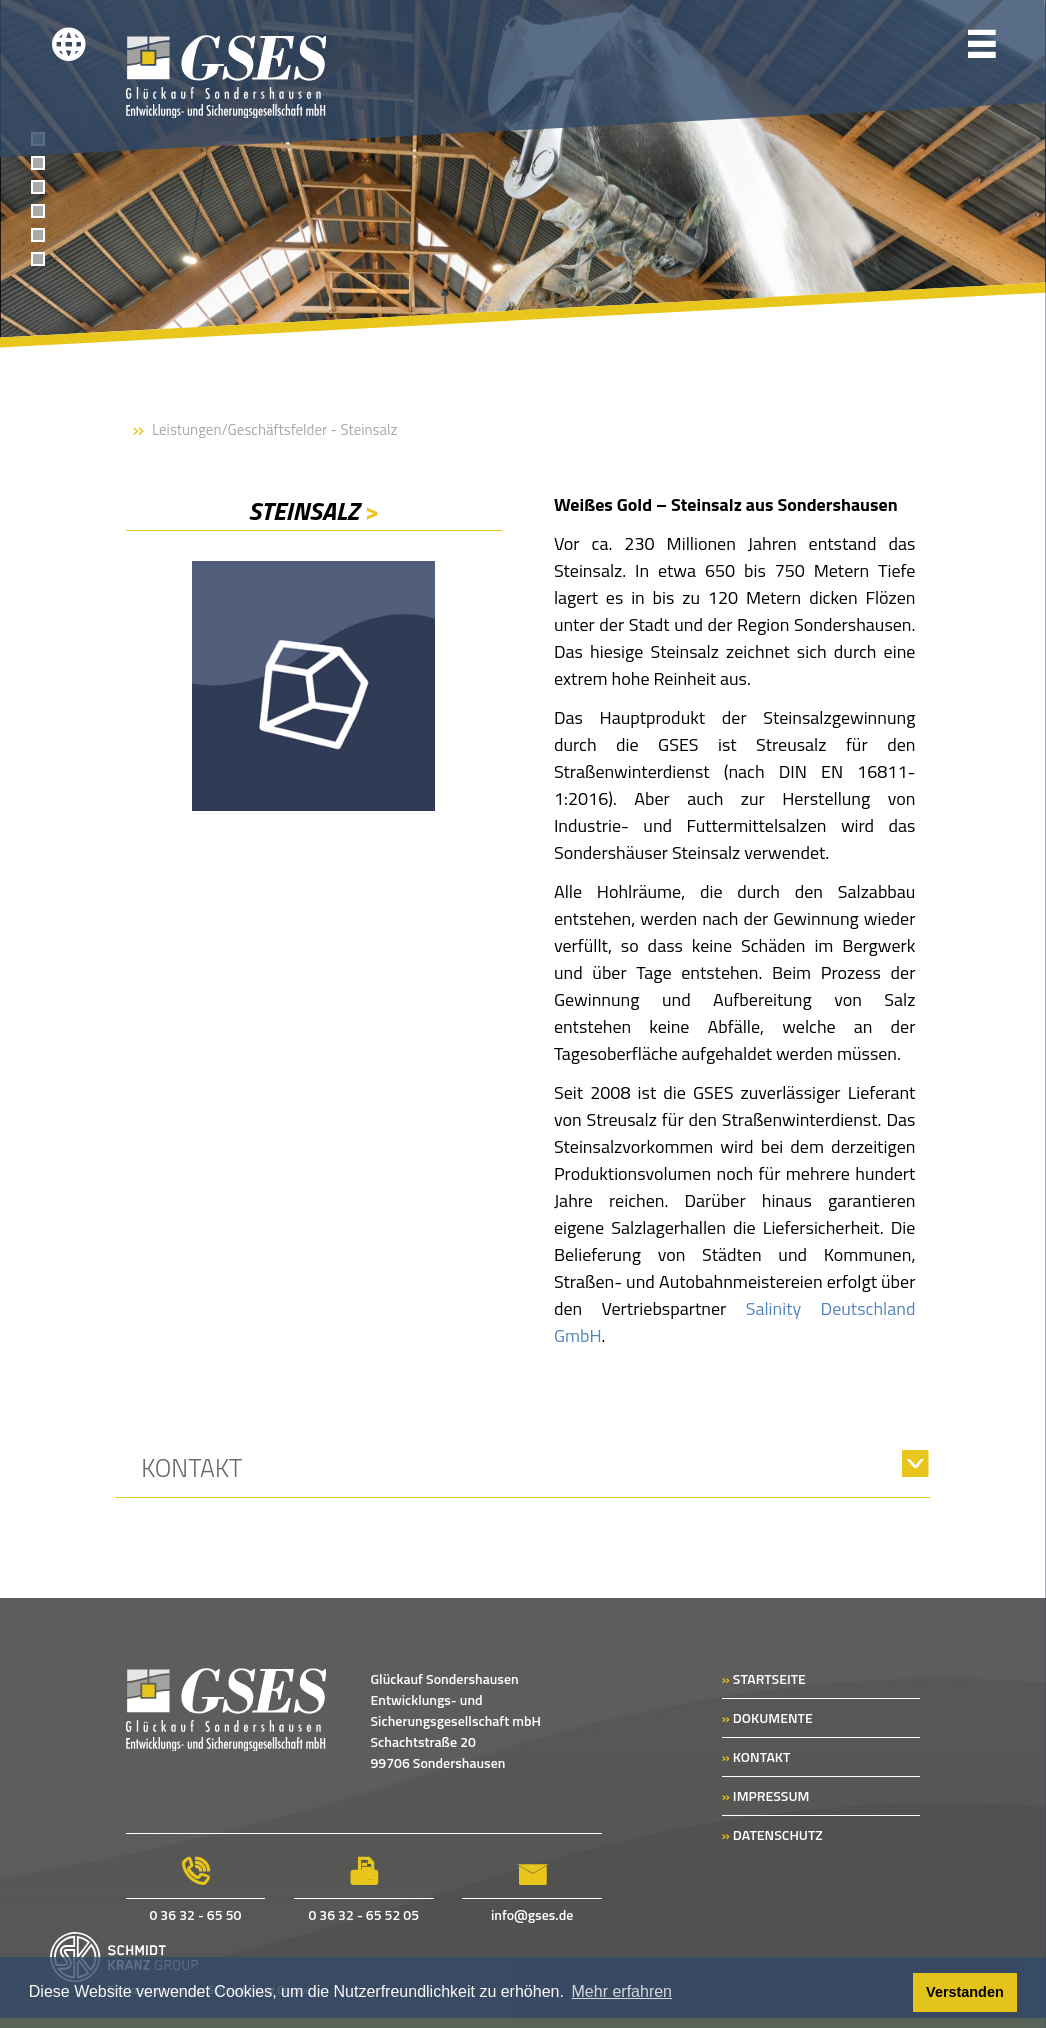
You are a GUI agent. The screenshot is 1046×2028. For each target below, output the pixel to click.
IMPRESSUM (766, 1795)
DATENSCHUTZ (772, 1834)
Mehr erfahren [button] (622, 1991)
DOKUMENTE (767, 1717)
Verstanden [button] (965, 1992)
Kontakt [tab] (191, 1468)
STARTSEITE (764, 1678)
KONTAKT (756, 1756)
